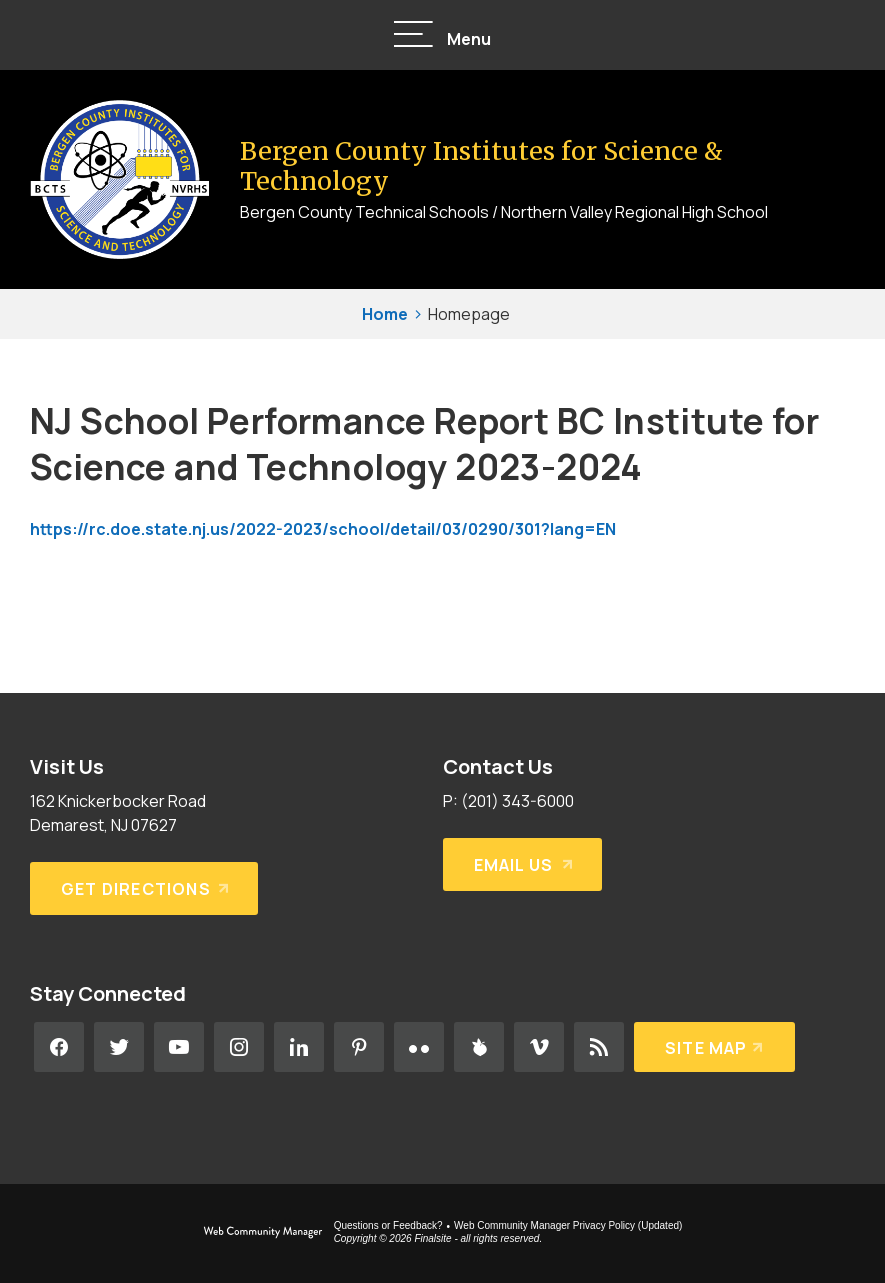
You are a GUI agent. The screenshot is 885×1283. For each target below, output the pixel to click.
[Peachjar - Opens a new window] (479, 1047)
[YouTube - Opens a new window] (179, 1047)
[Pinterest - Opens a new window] (359, 1047)
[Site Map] (714, 1047)
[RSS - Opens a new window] (599, 1047)
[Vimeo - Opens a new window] (539, 1047)
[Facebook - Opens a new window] (59, 1047)
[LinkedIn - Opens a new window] (299, 1047)
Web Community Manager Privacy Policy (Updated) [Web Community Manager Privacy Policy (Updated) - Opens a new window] (568, 1225)
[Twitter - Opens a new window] (119, 1047)
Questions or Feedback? (388, 1225)
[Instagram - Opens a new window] (239, 1047)
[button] (443, 35)
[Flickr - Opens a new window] (419, 1047)
